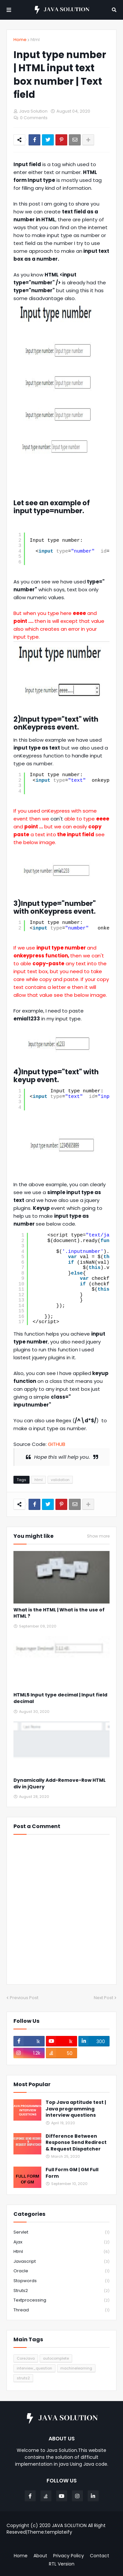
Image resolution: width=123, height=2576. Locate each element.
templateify (58, 2532)
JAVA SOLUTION (69, 2525)
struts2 (61, 2290)
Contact (99, 2556)
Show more (98, 1536)
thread (61, 2310)
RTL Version (61, 2564)
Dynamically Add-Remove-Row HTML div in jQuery (59, 1783)
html (35, 39)
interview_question (34, 2368)
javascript (61, 2261)
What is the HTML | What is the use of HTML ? (59, 1613)
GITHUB (56, 1444)
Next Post (103, 1998)
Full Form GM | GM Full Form (72, 2173)
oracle (61, 2271)
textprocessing (61, 2300)
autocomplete (56, 2358)
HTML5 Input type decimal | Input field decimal (60, 1698)
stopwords (61, 2281)
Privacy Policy (68, 2556)
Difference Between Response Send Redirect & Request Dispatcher (76, 2142)
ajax (61, 2242)
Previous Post (24, 1998)
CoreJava (26, 2358)
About (40, 2556)
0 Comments (34, 118)
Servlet (61, 2232)
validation (60, 1479)
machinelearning (76, 2368)
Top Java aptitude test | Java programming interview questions (76, 2108)
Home (20, 39)
